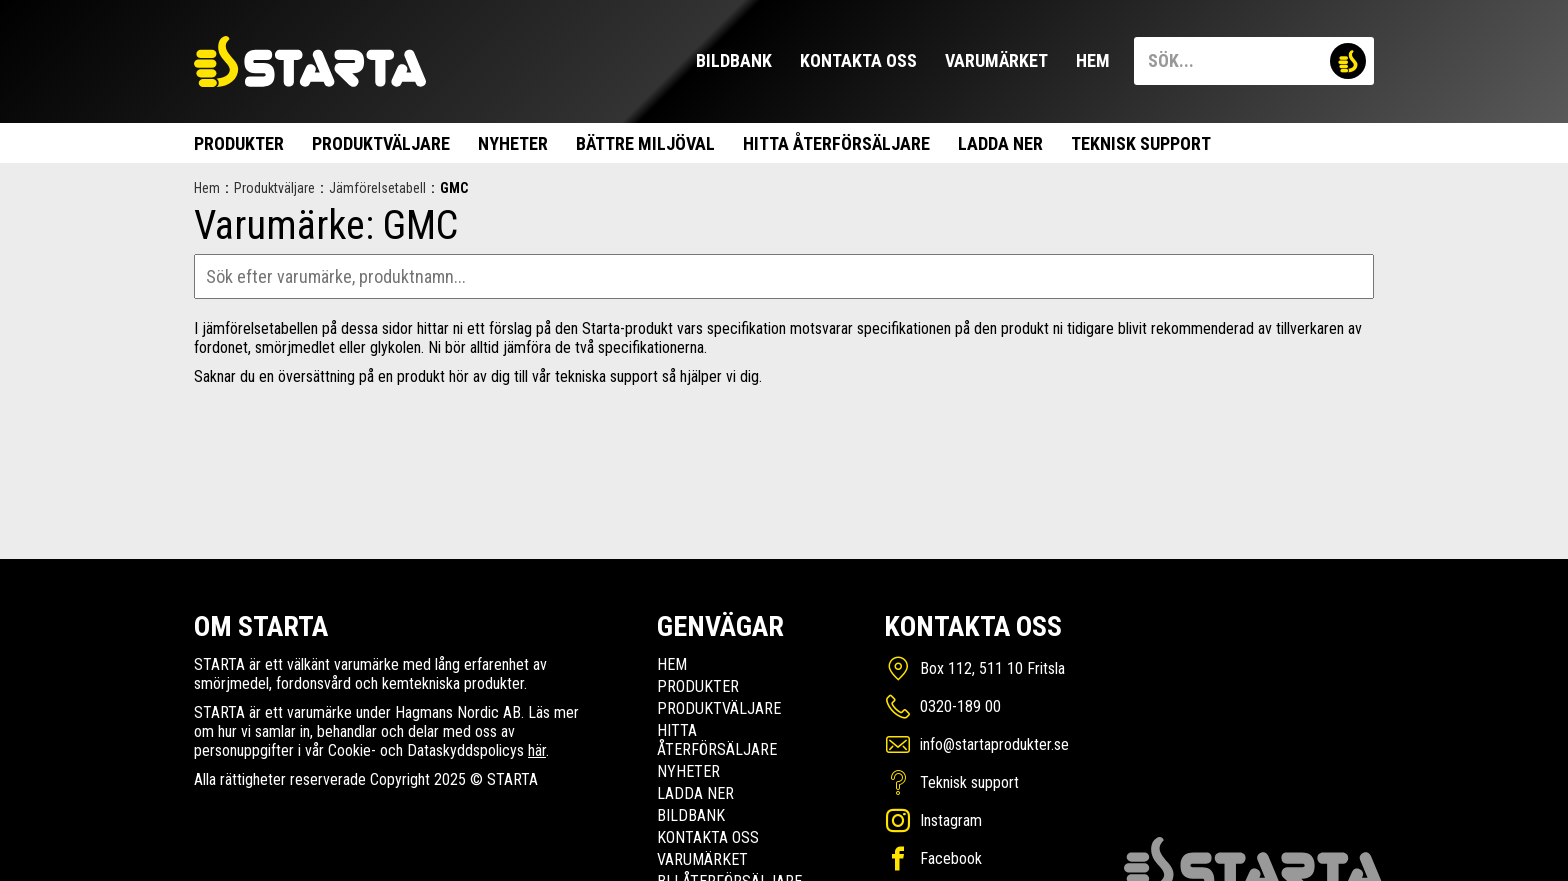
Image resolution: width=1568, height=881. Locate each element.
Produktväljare (381, 143)
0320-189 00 (960, 706)
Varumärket (996, 60)
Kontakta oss (858, 60)
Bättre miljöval (645, 143)
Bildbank (734, 60)
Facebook (951, 858)
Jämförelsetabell (377, 188)
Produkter (239, 143)
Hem (1093, 60)
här (537, 750)
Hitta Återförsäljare (836, 143)
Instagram (951, 820)
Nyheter (513, 143)
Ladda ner (1000, 143)
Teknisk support (1141, 143)
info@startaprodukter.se (994, 744)
